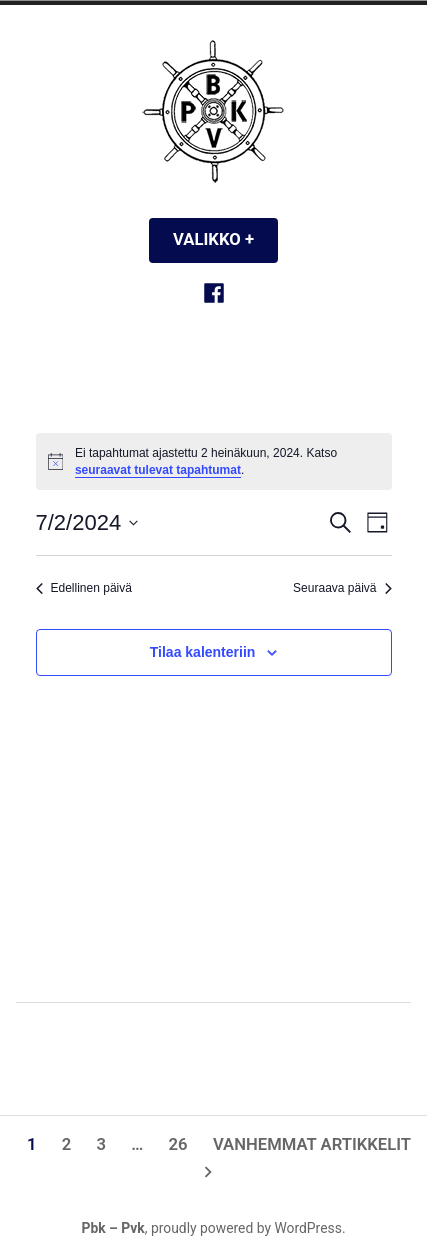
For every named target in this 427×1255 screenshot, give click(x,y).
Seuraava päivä (342, 588)
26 (178, 1144)
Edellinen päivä (84, 588)
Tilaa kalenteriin (203, 652)
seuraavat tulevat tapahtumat (158, 470)
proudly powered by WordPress (246, 1228)
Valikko (225, 239)
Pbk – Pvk (112, 1228)
